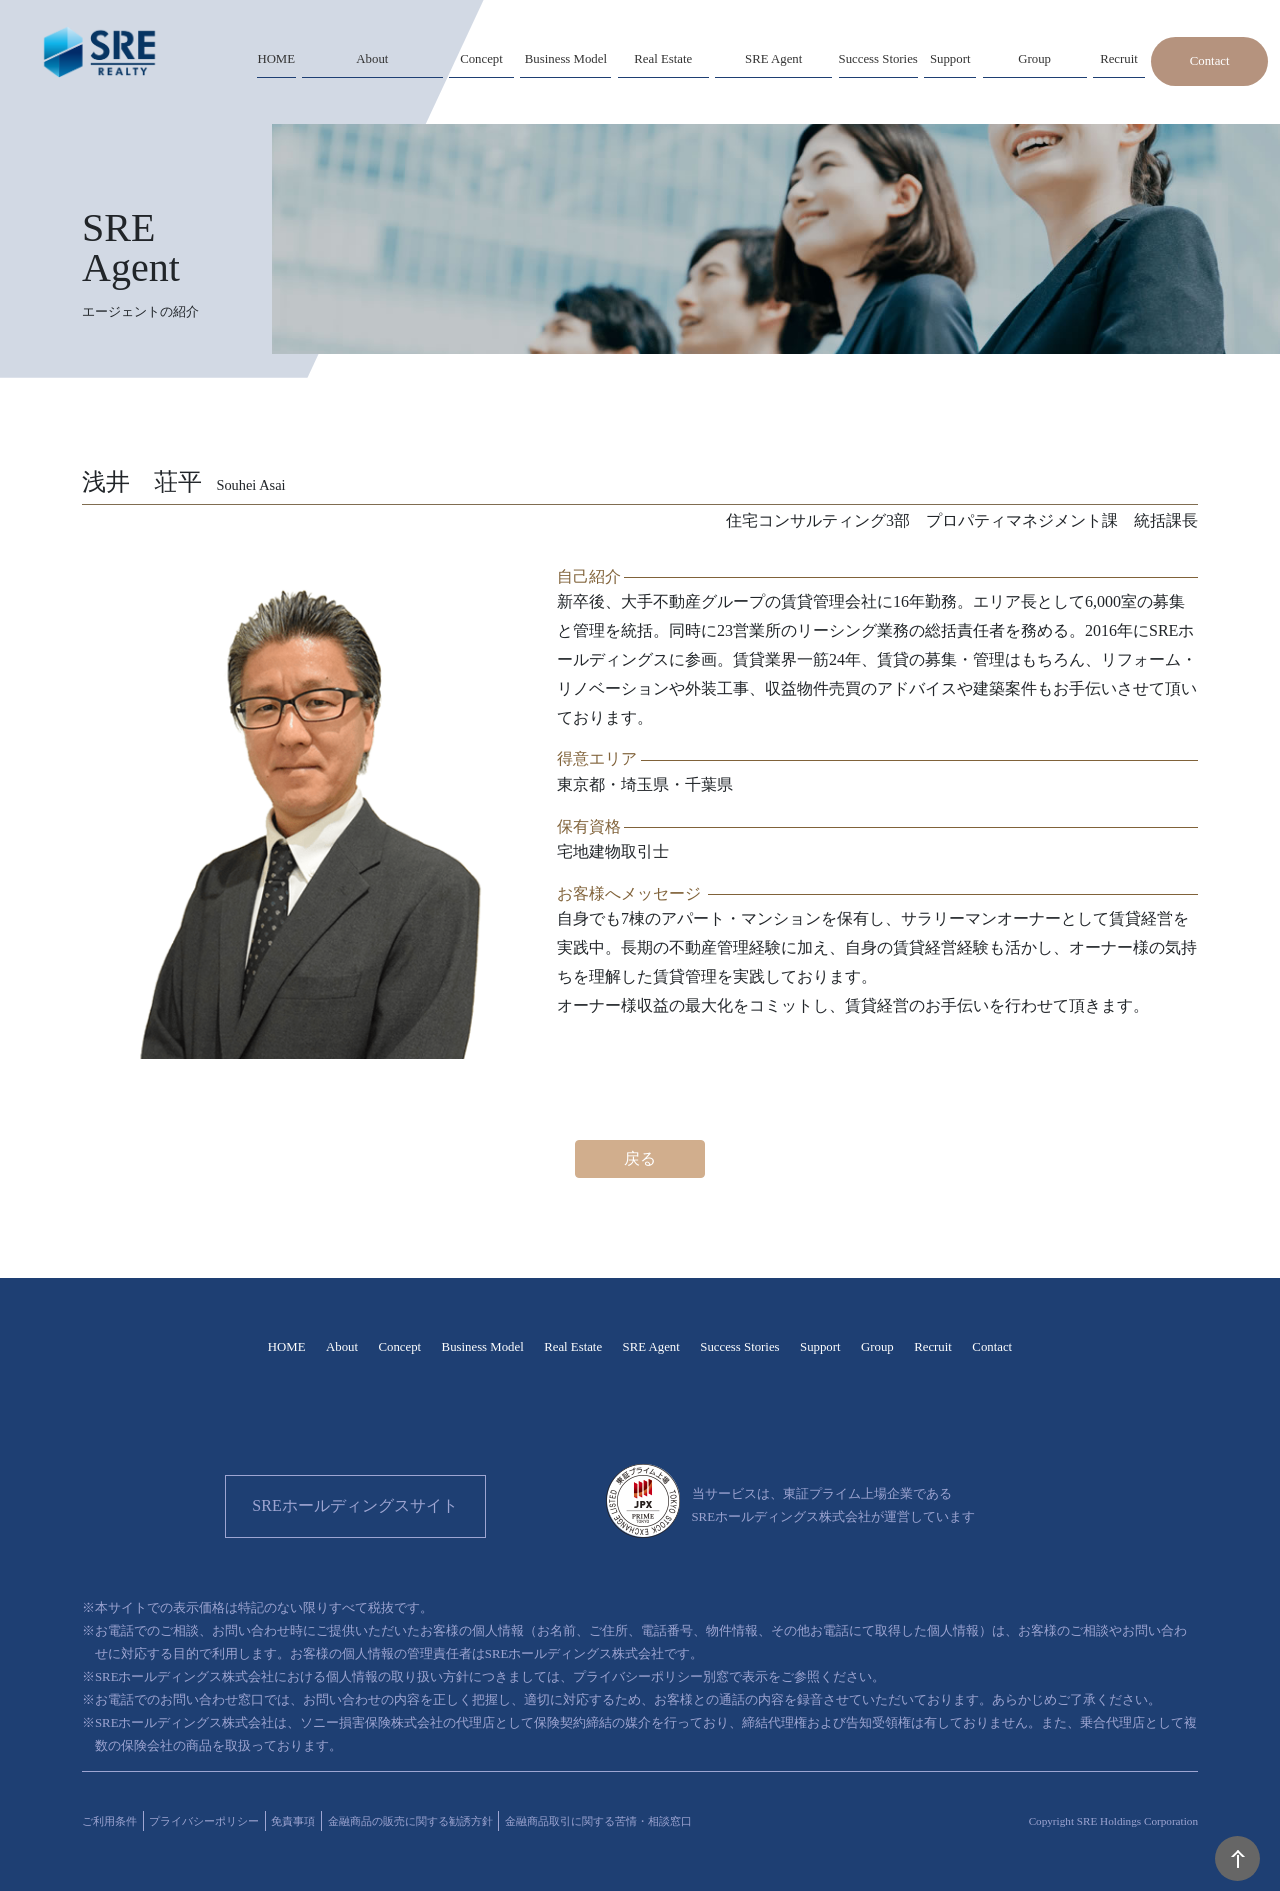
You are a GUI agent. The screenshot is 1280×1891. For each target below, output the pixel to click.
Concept (399, 1347)
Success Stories (739, 1347)
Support (820, 1347)
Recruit (933, 1347)
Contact (1210, 61)
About (342, 1347)
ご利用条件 (109, 1821)
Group (877, 1347)
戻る (640, 1158)
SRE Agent (651, 1347)
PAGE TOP (1237, 1858)
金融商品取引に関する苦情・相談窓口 (598, 1821)
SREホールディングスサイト (354, 1505)
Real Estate (573, 1347)
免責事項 (293, 1821)
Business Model (483, 1347)
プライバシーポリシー (204, 1821)
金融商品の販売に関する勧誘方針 (410, 1821)
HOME (287, 1347)
